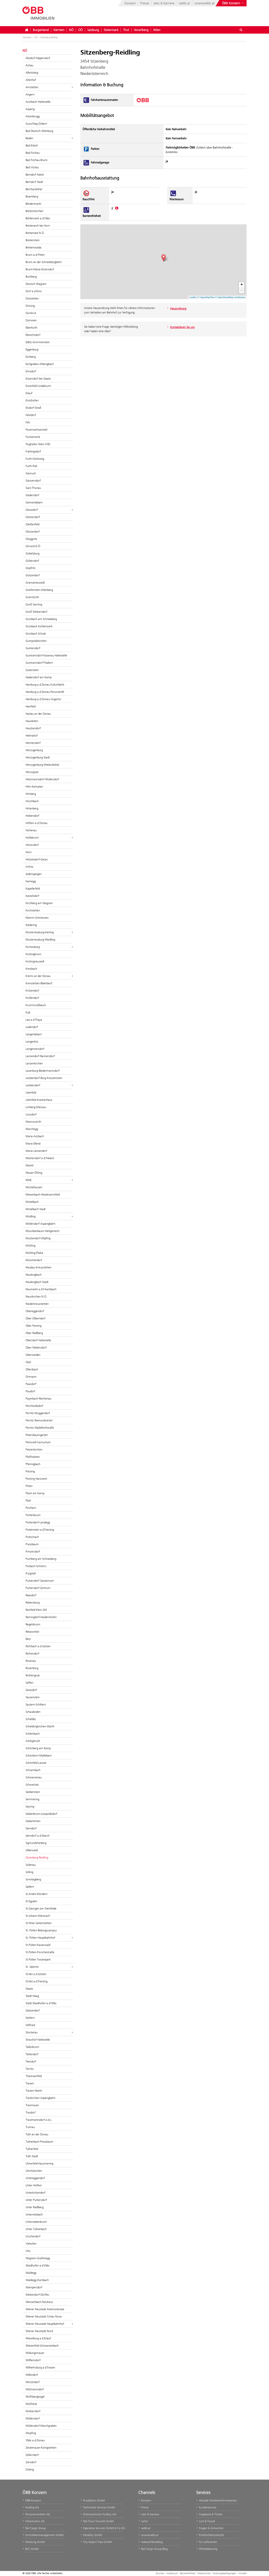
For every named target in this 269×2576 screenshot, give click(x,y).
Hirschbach (32, 801)
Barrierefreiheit (187, 2573)
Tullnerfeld (32, 2149)
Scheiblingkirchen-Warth (40, 1726)
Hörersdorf (32, 845)
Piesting (30, 1471)
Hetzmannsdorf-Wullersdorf (42, 779)
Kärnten (58, 30)
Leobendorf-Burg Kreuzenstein (44, 1078)
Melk (49, 1180)
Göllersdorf (32, 560)
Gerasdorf (49, 509)
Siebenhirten (33, 1821)
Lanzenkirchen (34, 1063)
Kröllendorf (32, 998)
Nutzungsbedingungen (224, 2573)
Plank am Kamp (35, 1493)
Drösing (30, 305)
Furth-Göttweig (35, 458)
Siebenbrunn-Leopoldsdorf (41, 1814)
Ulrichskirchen (34, 2171)
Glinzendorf (33, 531)
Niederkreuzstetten (37, 1304)
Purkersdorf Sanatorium (40, 1580)
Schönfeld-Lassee (36, 1763)
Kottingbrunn (33, 954)
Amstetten (49, 87)
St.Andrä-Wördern (36, 1894)
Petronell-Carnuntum (38, 1442)
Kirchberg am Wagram (39, 903)
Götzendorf (33, 575)
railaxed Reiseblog (150, 2542)
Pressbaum (32, 1544)
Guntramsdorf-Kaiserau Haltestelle (46, 655)
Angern (30, 94)
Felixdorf (31, 415)
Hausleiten (32, 721)
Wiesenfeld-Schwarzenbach (42, 2345)
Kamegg (31, 881)
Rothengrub (33, 1675)
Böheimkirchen (34, 211)
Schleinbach (33, 1733)
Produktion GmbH (92, 2500)
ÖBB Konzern (31, 2500)
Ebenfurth (31, 327)
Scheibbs (31, 1719)
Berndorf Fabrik (35, 174)
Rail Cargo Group (34, 2528)
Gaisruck (31, 473)
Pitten (29, 1486)
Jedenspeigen (34, 874)
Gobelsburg (32, 553)
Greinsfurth (32, 597)
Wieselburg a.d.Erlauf (38, 2338)
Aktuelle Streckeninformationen (216, 2500)
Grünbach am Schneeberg (41, 619)
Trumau (30, 2127)
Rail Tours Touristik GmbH (97, 2521)
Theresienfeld (34, 2076)
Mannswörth (33, 1121)
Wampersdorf (34, 2287)
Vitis (28, 2251)
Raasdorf (31, 1595)
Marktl (29, 1165)
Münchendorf (34, 1260)
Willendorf (32, 2374)
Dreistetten (32, 298)
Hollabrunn (49, 837)
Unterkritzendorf (35, 2192)
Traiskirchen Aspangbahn (40, 2098)
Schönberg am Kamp (38, 1748)
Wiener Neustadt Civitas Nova (44, 2316)
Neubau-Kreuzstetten (38, 1267)
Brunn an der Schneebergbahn (44, 262)
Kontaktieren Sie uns (180, 327)
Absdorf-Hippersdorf (38, 58)
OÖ (80, 30)
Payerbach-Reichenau (38, 1398)
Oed (28, 1362)
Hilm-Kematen (34, 786)
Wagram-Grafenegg (38, 2258)
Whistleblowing (206, 2549)
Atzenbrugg (33, 116)
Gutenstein (32, 670)
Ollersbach (32, 1369)
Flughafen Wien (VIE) (38, 444)
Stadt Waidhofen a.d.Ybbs (41, 2003)
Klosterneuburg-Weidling (40, 939)
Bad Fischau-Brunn (36, 160)
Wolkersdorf (33, 2411)
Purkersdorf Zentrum (38, 1588)
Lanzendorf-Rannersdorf (40, 1056)
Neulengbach (33, 1274)
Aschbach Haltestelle (38, 101)
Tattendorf (32, 2054)
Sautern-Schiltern (36, 1704)
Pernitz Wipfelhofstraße (40, 1427)
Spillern (30, 1886)
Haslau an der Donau (38, 713)
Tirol (126, 30)
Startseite (27, 37)
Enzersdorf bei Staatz (38, 378)
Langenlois (32, 1041)
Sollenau (31, 1865)
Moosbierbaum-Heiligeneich (42, 1231)
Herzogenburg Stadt (38, 757)
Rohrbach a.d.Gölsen (38, 1646)
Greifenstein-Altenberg (39, 590)
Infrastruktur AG (33, 2521)
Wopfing (31, 2433)
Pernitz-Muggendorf (38, 1413)
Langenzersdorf (35, 1049)
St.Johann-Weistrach (38, 1916)
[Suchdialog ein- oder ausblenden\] (241, 30)
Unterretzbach (34, 2214)
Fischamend (33, 437)
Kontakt (242, 2573)
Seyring (30, 1806)
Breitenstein (33, 240)
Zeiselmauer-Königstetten (41, 2447)
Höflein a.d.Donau (36, 823)
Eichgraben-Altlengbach (40, 364)
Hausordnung (176, 308)
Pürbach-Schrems (36, 1566)
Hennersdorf (33, 743)
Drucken (160, 2573)
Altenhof (31, 80)
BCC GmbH (30, 2549)
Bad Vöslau (32, 167)
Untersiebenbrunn (36, 2222)
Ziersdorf (31, 2462)
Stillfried (30, 2025)
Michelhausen (34, 1187)
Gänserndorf (33, 480)
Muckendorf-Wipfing (38, 1238)
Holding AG (30, 2507)
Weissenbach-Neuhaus (39, 2302)
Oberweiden (33, 1355)
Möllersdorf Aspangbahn (40, 1223)
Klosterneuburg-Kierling (49, 932)
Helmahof (32, 735)
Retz (28, 1639)
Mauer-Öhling (34, 1172)
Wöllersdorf (33, 2418)
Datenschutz (204, 2573)
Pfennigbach (33, 1464)
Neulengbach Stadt (37, 1282)
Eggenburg (32, 349)
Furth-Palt (31, 466)
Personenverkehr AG (36, 2514)
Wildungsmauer (35, 2353)
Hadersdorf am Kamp (39, 677)
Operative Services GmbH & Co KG (101, 2528)
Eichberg (31, 356)
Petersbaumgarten (37, 1435)
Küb (28, 1012)
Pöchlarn (31, 1508)
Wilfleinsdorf (33, 2360)
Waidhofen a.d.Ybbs (38, 2265)
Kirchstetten (33, 910)
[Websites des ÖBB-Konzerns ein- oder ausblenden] (233, 3)
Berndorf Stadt (34, 182)
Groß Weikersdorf (36, 611)
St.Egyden (31, 1901)
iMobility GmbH (91, 2535)
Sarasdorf (31, 1690)
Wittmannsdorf (35, 2389)
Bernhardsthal (34, 189)
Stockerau (49, 2032)
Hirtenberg (32, 808)
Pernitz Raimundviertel (39, 1420)
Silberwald (32, 1850)
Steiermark (111, 30)
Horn (29, 852)
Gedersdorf (32, 495)
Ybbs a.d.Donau (35, 2440)
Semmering (32, 1799)
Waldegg (31, 2273)
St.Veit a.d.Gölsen (36, 1974)
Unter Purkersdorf (36, 2200)
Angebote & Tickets (209, 2514)
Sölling (29, 1872)
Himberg (31, 794)
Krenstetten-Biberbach (39, 983)
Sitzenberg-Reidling (48, 37)
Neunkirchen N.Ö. (36, 1296)
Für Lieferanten (206, 2542)
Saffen (29, 1682)
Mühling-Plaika (34, 1253)
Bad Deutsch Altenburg (39, 131)
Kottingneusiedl (35, 961)
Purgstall (31, 1573)
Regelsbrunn (33, 1624)
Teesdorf (31, 2061)
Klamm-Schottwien (37, 917)
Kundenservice (206, 2507)
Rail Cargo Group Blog (153, 2549)
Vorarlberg (141, 30)
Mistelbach (32, 1202)
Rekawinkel (32, 1631)
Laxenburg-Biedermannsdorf (43, 1070)
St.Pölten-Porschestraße (40, 1952)
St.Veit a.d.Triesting (36, 1981)
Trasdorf (30, 2112)
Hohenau (31, 830)
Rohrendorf (32, 1653)
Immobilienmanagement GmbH (43, 2535)
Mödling (49, 1216)
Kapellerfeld (33, 888)
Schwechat (32, 1784)
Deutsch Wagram (36, 284)
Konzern (130, 3)
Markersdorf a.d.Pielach (40, 1158)
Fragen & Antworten (210, 2528)
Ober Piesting (33, 1325)
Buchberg (31, 276)
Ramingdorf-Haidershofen (41, 1617)
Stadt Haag (32, 1996)
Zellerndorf (32, 2455)
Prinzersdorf (33, 1551)
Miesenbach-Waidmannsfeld (43, 1194)
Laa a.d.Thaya (34, 1019)
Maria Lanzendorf (36, 1151)
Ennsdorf (31, 371)
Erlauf (29, 393)
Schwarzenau (34, 1777)
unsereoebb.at (204, 3)
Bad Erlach (32, 145)
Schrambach (33, 1770)
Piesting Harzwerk (36, 1478)
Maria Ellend (33, 1143)
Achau (29, 65)
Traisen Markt (34, 2090)
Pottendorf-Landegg (38, 1522)
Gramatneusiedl (35, 582)
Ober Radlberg (34, 1333)
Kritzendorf (32, 990)
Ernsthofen (32, 400)
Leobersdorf (49, 1085)
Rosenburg (32, 1668)
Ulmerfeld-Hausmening (39, 2163)
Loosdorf (31, 1114)
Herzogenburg (34, 750)
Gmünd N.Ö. (33, 546)
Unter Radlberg (35, 2207)
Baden (49, 138)
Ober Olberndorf (35, 1318)
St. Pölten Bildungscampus (41, 1930)
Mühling (30, 1245)
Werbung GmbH (33, 2542)
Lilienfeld (31, 1092)
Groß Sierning (34, 604)
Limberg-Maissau (36, 1107)
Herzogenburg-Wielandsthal (42, 764)
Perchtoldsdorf (34, 1406)
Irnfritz (29, 866)
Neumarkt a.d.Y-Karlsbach (41, 1289)
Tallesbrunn (32, 2047)
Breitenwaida (33, 247)
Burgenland (41, 30)
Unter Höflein (34, 2185)
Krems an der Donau (49, 976)
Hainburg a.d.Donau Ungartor (43, 699)
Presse (144, 3)
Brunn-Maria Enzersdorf (40, 269)
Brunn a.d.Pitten (35, 254)
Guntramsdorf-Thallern (39, 662)
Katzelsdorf (32, 896)
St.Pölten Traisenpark (38, 1959)
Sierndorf (31, 1828)
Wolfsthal (31, 2404)
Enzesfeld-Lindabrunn (38, 386)
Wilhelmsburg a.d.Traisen (40, 2367)
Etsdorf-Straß (33, 407)
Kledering (31, 925)
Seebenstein (33, 1792)
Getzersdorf (33, 517)
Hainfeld (30, 706)
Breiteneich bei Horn (38, 225)
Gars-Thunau (33, 488)
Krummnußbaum (36, 1005)
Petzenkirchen (34, 1449)
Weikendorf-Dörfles (37, 2294)
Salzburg (93, 30)
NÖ (71, 30)
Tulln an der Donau (37, 2134)
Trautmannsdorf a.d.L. (39, 2120)
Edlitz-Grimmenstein (38, 342)
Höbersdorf (32, 815)
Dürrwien (31, 320)
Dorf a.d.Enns (34, 291)
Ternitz (30, 2069)
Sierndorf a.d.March (38, 1835)
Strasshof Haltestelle (38, 2039)
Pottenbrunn (33, 1515)
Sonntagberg (33, 1879)
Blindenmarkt (33, 203)
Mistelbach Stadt (36, 1209)
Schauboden (33, 1712)
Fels (28, 422)
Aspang (30, 109)
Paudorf (30, 1391)
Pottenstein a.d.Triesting (40, 1529)
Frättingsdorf (33, 451)
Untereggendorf (35, 2178)
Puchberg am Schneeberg (41, 1559)
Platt (28, 1500)
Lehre (143, 2521)
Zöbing (30, 2469)
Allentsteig (32, 72)
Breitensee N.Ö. (35, 233)
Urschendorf (33, 2236)
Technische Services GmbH (97, 2507)
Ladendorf (32, 1027)
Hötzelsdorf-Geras (37, 859)
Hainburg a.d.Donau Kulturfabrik (45, 684)
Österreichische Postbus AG (98, 2514)
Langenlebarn (34, 1034)
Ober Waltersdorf (36, 1347)
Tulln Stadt (32, 2156)
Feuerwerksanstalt (36, 429)
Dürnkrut (31, 313)
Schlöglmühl (33, 1741)
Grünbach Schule (36, 633)
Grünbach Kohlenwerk (39, 626)
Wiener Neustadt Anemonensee (45, 2309)
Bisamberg (32, 196)
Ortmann (31, 1376)
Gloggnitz (31, 539)
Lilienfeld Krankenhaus (39, 1100)
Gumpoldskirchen (36, 641)
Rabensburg (33, 1602)
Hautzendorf (33, 728)
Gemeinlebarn (34, 502)
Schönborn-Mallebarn (39, 1755)
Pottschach (32, 1537)
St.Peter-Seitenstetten (39, 1923)
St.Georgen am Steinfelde (41, 1908)
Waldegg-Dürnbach (37, 2280)
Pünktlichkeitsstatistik (210, 2535)
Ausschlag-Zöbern (36, 123)
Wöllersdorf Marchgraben (41, 2425)
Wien (156, 30)
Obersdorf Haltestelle (38, 1340)
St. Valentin (49, 1967)
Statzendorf (33, 2010)
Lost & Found (205, 2521)
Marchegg (32, 1129)
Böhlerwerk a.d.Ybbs (38, 218)
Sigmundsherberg (36, 1843)
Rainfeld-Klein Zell (36, 1610)
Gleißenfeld (32, 524)
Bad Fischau (33, 152)
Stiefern (30, 2018)
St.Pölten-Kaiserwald (38, 1945)
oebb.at (184, 3)
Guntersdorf (33, 648)
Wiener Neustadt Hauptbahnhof (49, 2323)
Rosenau (31, 1661)
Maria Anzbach (35, 1136)
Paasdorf (31, 1384)
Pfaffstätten (33, 1457)
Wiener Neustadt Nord (39, 2331)
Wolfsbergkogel (35, 2396)
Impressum (172, 2573)
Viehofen (31, 2243)
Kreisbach (31, 968)
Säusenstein (33, 1697)
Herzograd (32, 772)
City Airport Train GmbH (96, 2542)
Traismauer (32, 2105)
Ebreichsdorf (33, 335)
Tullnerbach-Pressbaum (39, 2141)
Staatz (29, 1988)
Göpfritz (30, 568)
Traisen (30, 2083)
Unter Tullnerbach (36, 2229)
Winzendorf (33, 2382)
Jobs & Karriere (164, 3)
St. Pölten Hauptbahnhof (49, 1937)
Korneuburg (49, 947)
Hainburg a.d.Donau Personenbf (45, 692)
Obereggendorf (35, 1311)
